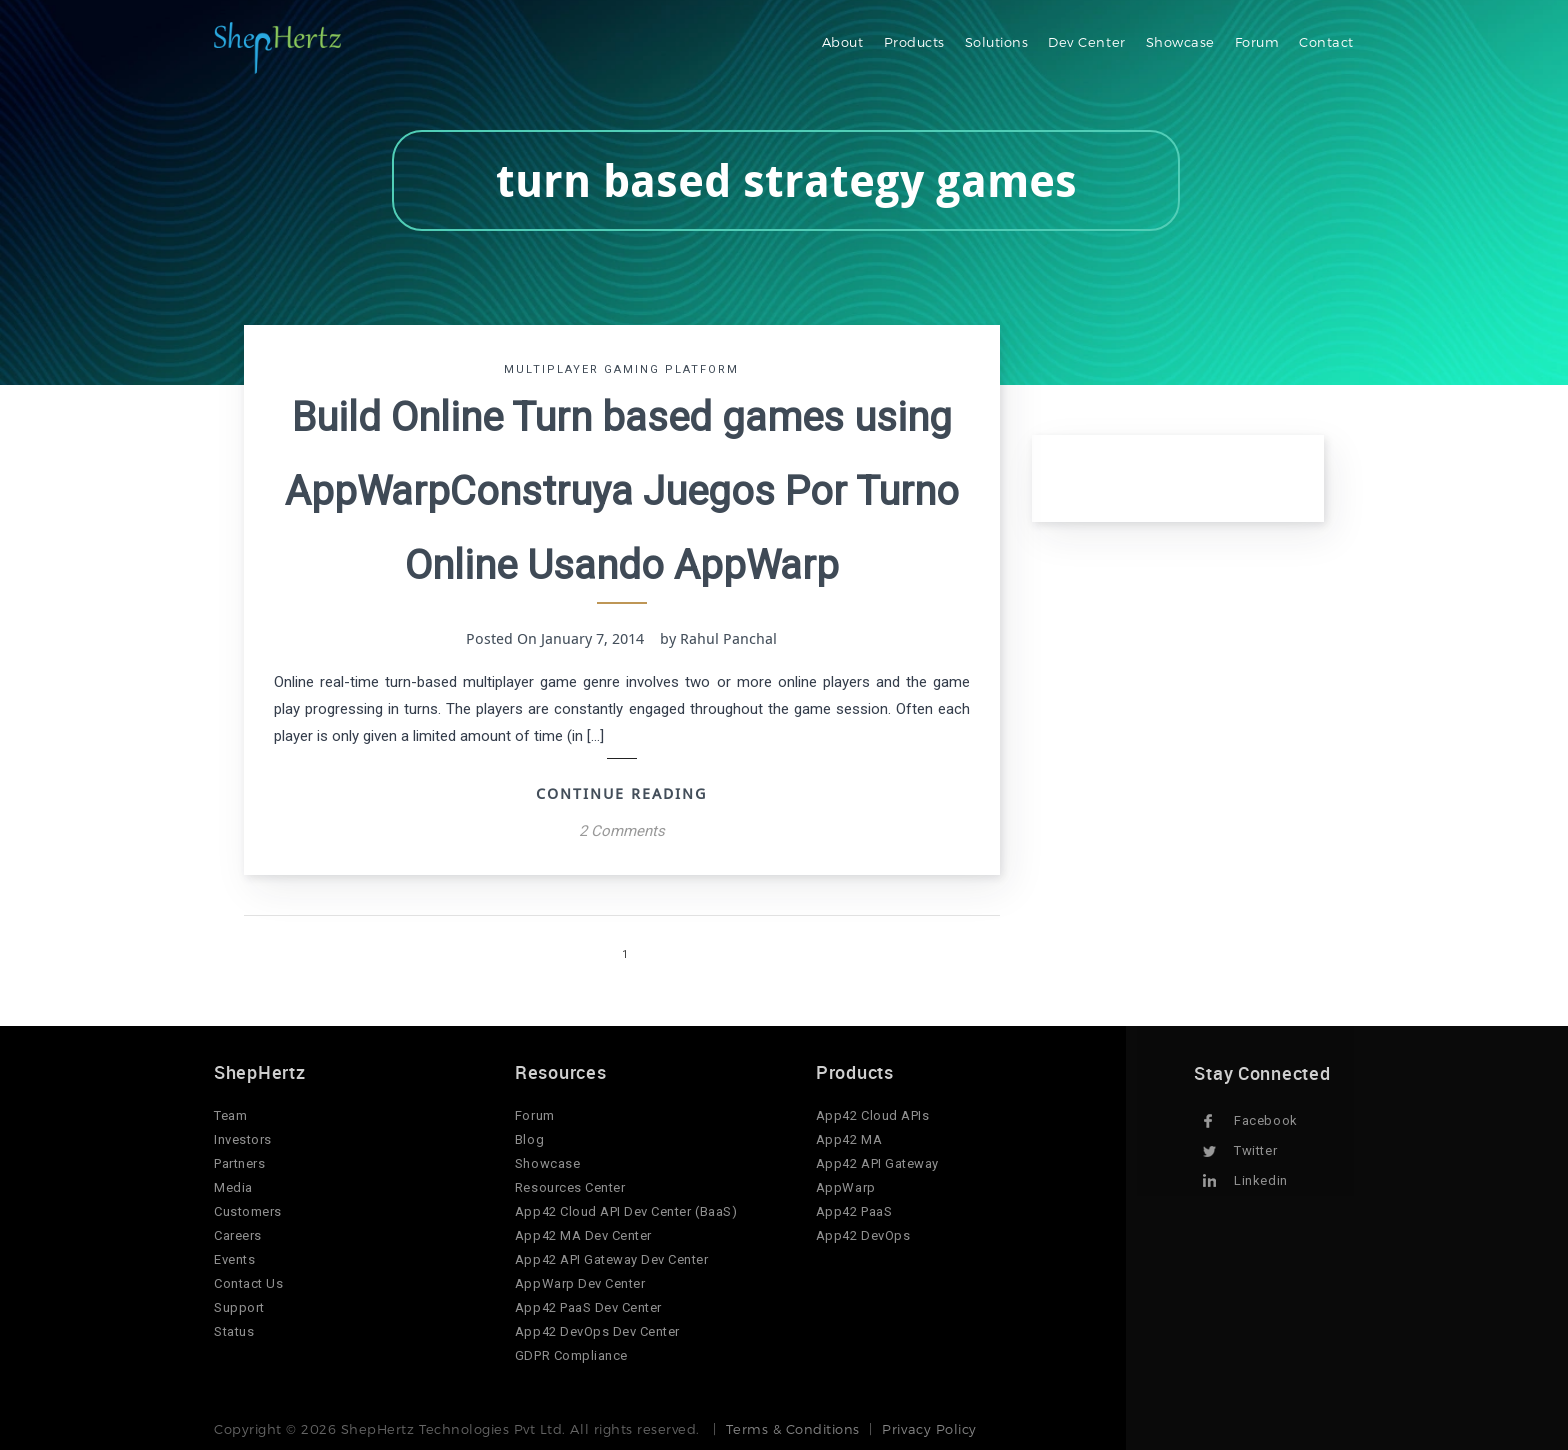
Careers (238, 1235)
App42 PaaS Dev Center (588, 1307)
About (843, 42)
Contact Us (248, 1283)
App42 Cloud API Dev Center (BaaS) (626, 1211)
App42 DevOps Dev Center (597, 1331)
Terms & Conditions (792, 1429)
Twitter (1255, 1150)
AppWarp (846, 1187)
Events (234, 1259)
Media (233, 1187)
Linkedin (1260, 1180)
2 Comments (622, 831)
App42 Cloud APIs (872, 1115)
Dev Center (1086, 42)
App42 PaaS (854, 1211)
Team (230, 1115)
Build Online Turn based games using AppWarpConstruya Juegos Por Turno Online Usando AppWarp (622, 491)
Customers (248, 1211)
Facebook (1265, 1120)
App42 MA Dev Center (583, 1235)
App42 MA (849, 1139)
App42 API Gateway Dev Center (612, 1259)
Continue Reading (621, 793)
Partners (239, 1163)
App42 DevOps (863, 1235)
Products (914, 42)
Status (234, 1331)
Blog (529, 1139)
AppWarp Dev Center (580, 1283)
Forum (1257, 42)
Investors (243, 1139)
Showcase (1180, 42)
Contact (1326, 42)
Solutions (997, 42)
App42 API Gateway (877, 1163)
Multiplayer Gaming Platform (621, 369)
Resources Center (570, 1187)
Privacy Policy (929, 1429)
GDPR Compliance (571, 1355)
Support (239, 1307)
